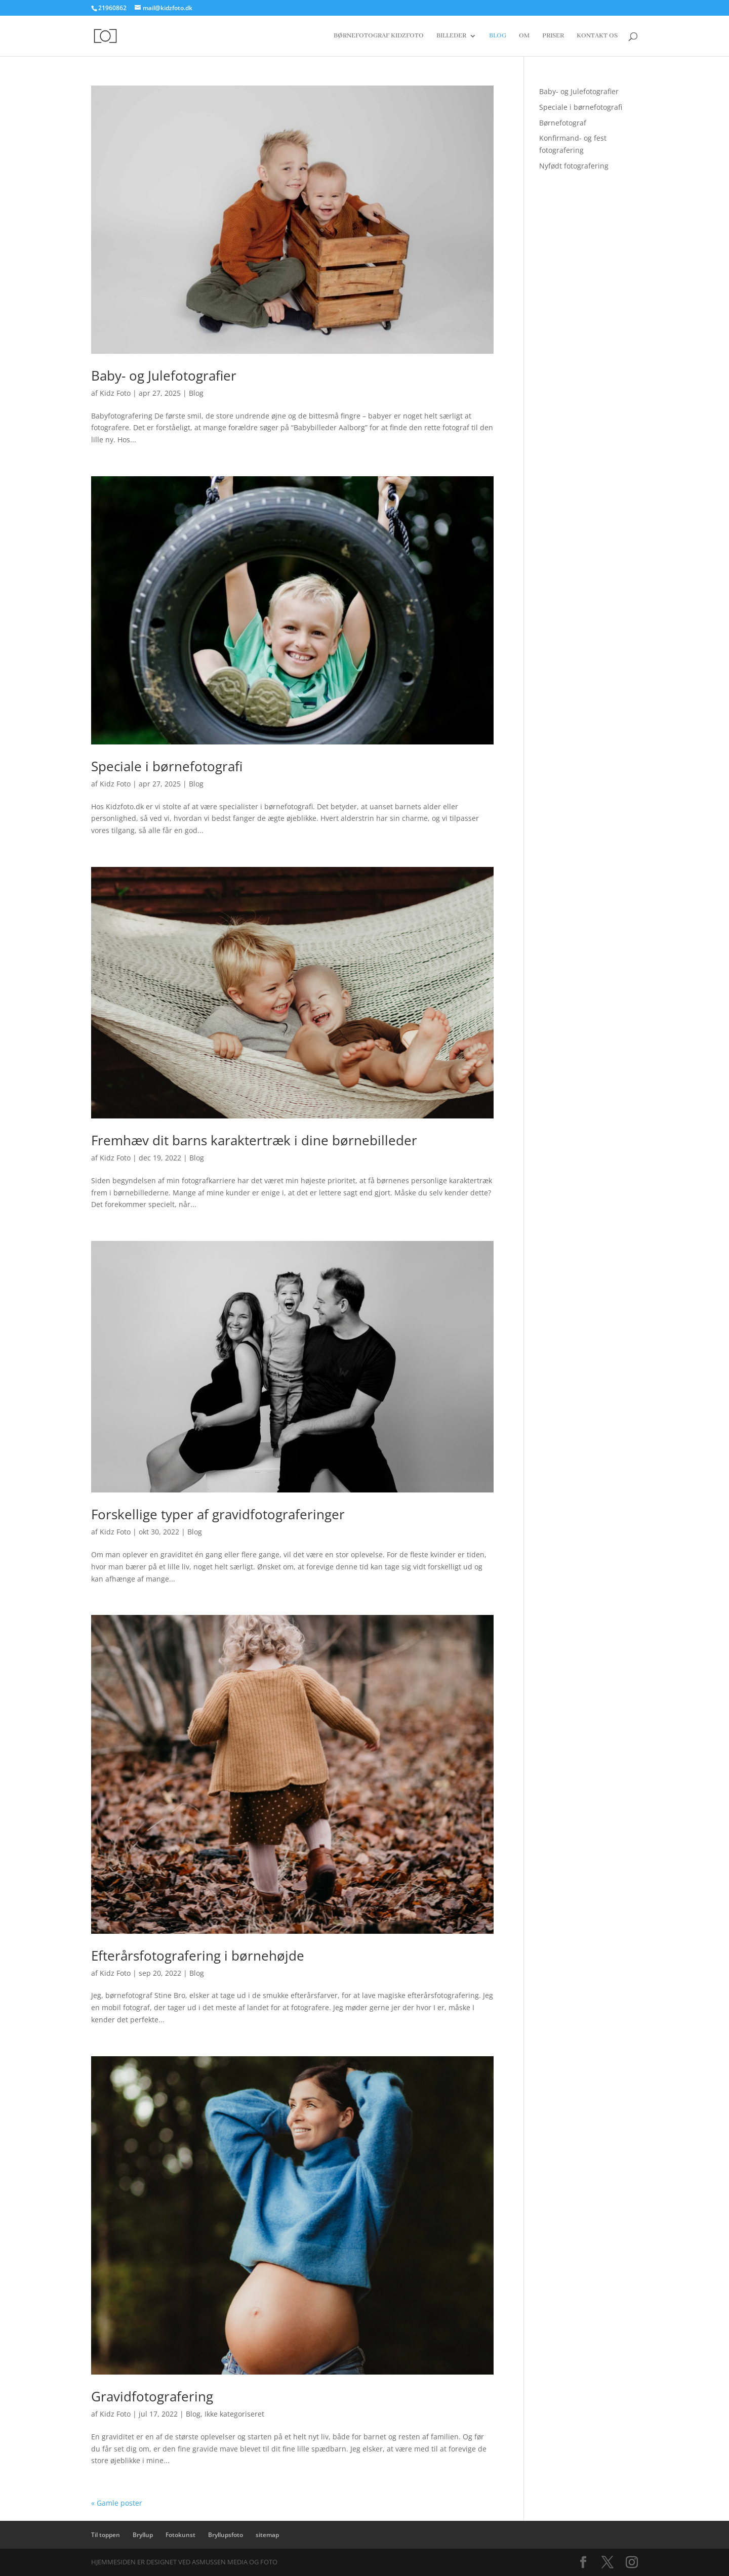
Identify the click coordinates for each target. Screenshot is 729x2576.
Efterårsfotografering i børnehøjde (197, 1955)
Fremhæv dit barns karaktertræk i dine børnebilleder (254, 1140)
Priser (553, 36)
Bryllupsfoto (225, 2534)
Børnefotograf (562, 123)
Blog (497, 36)
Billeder (451, 36)
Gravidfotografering (152, 2396)
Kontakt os (597, 36)
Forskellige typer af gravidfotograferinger (218, 1514)
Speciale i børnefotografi (166, 766)
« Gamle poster (116, 2503)
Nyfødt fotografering (574, 166)
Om (524, 36)
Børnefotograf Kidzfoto (379, 36)
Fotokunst (180, 2534)
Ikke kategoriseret (234, 2414)
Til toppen (105, 2534)
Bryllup (143, 2534)
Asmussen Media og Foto (234, 2561)
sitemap (267, 2534)
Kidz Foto (115, 393)
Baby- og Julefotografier (163, 375)
